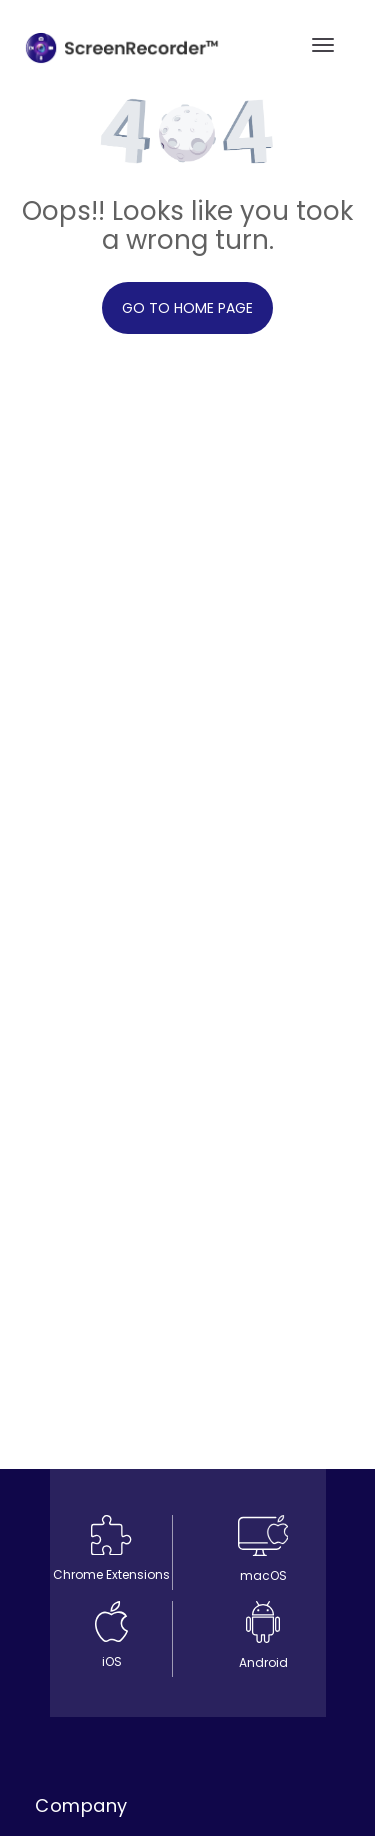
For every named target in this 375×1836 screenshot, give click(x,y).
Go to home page (187, 308)
